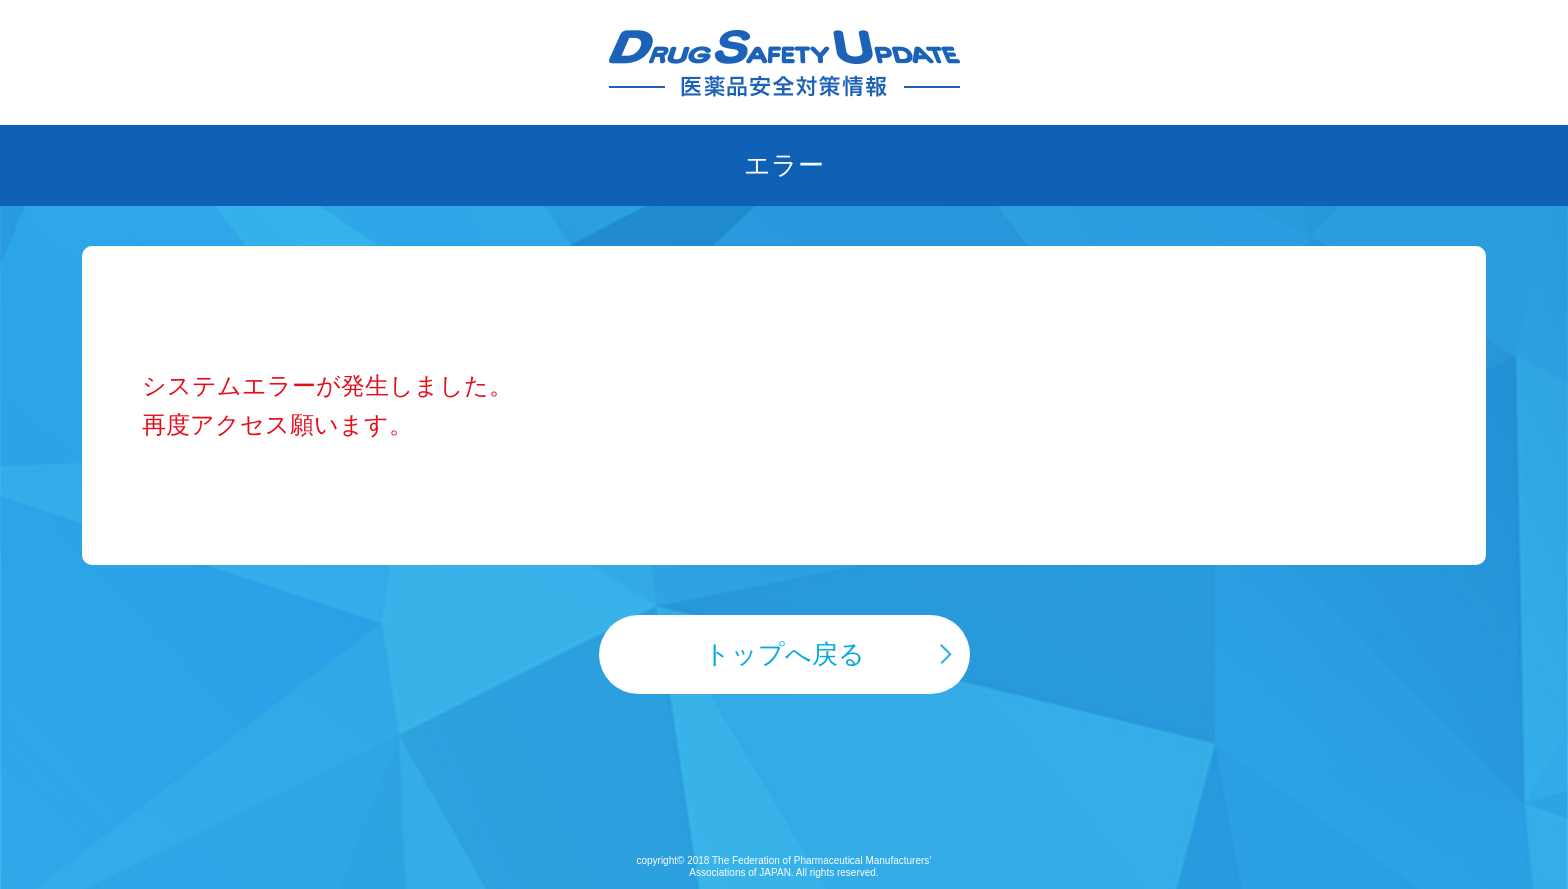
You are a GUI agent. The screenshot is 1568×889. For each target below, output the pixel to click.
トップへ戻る (784, 654)
